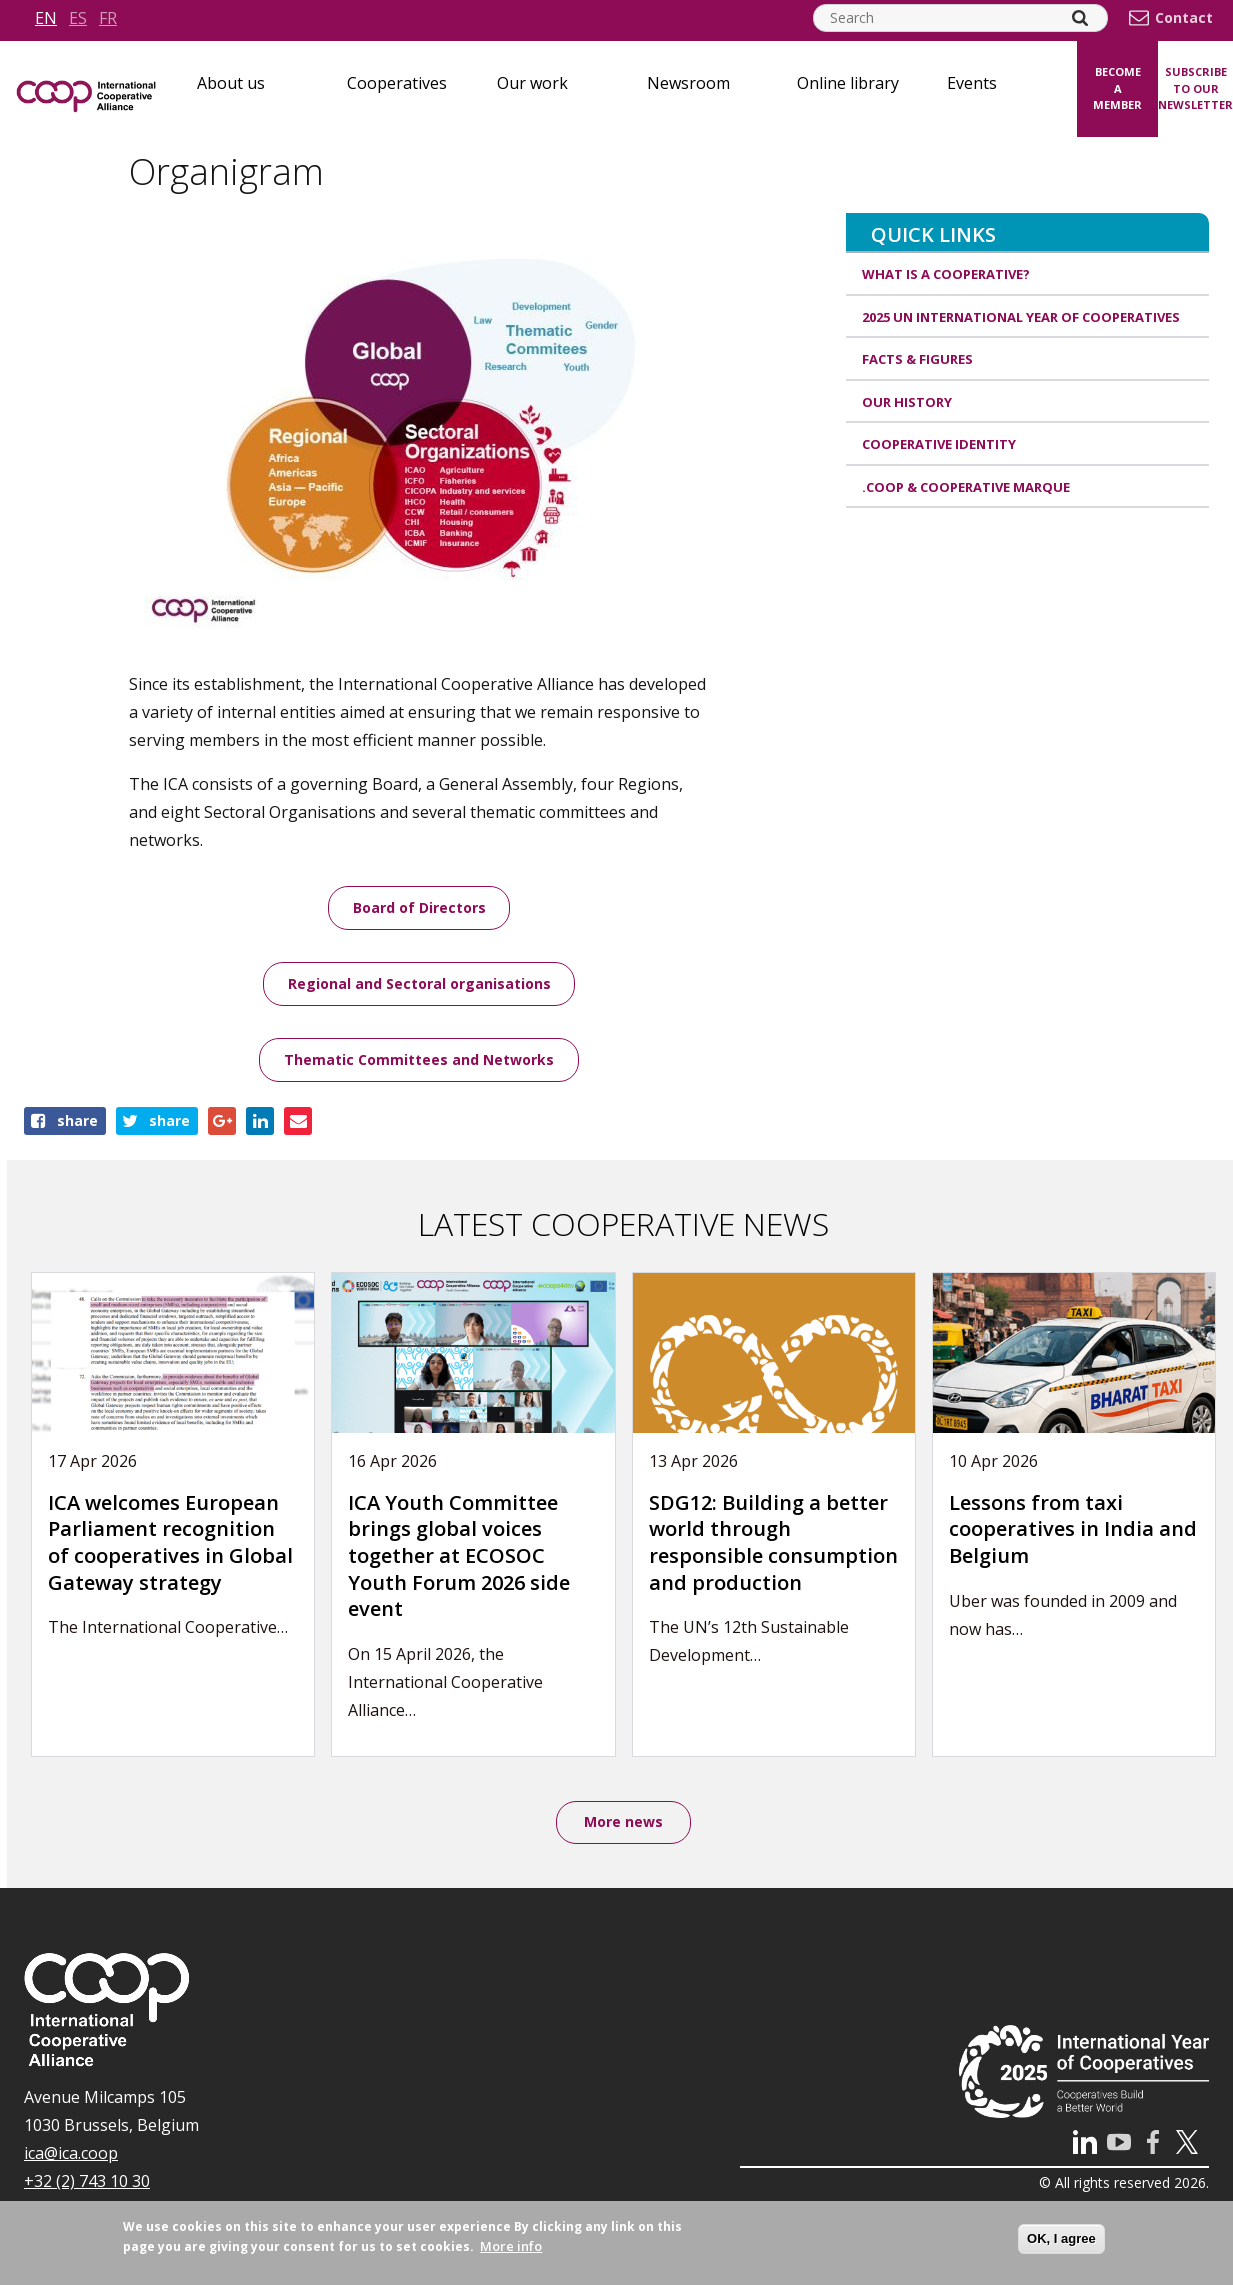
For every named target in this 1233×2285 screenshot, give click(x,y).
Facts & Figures (917, 359)
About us (231, 83)
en (46, 18)
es (78, 18)
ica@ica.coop (71, 2155)
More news (623, 1823)
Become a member (1117, 88)
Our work (532, 83)
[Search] (1080, 18)
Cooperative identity (939, 444)
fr (108, 18)
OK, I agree (1061, 2238)
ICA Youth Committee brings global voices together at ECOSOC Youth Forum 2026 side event (459, 1556)
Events (972, 83)
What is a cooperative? (946, 274)
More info (511, 2246)
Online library (848, 83)
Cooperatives (397, 83)
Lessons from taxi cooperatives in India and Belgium (1073, 1530)
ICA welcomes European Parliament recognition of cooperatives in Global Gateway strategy (170, 1543)
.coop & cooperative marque (966, 487)
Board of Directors (419, 907)
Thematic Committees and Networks (419, 1060)
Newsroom (688, 83)
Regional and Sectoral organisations (419, 984)
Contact (1184, 18)
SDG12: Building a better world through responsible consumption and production (773, 1543)
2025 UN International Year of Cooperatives (1021, 317)
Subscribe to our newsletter (1195, 88)
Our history (907, 402)
